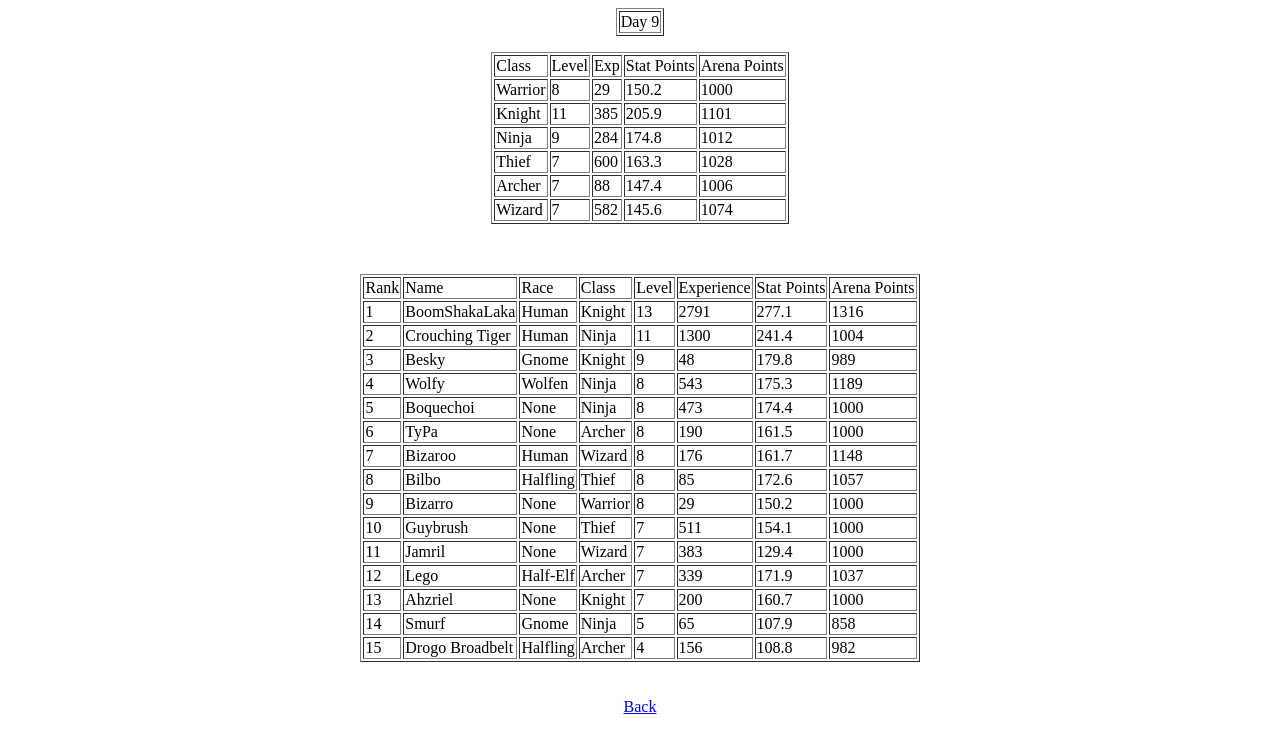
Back (640, 706)
